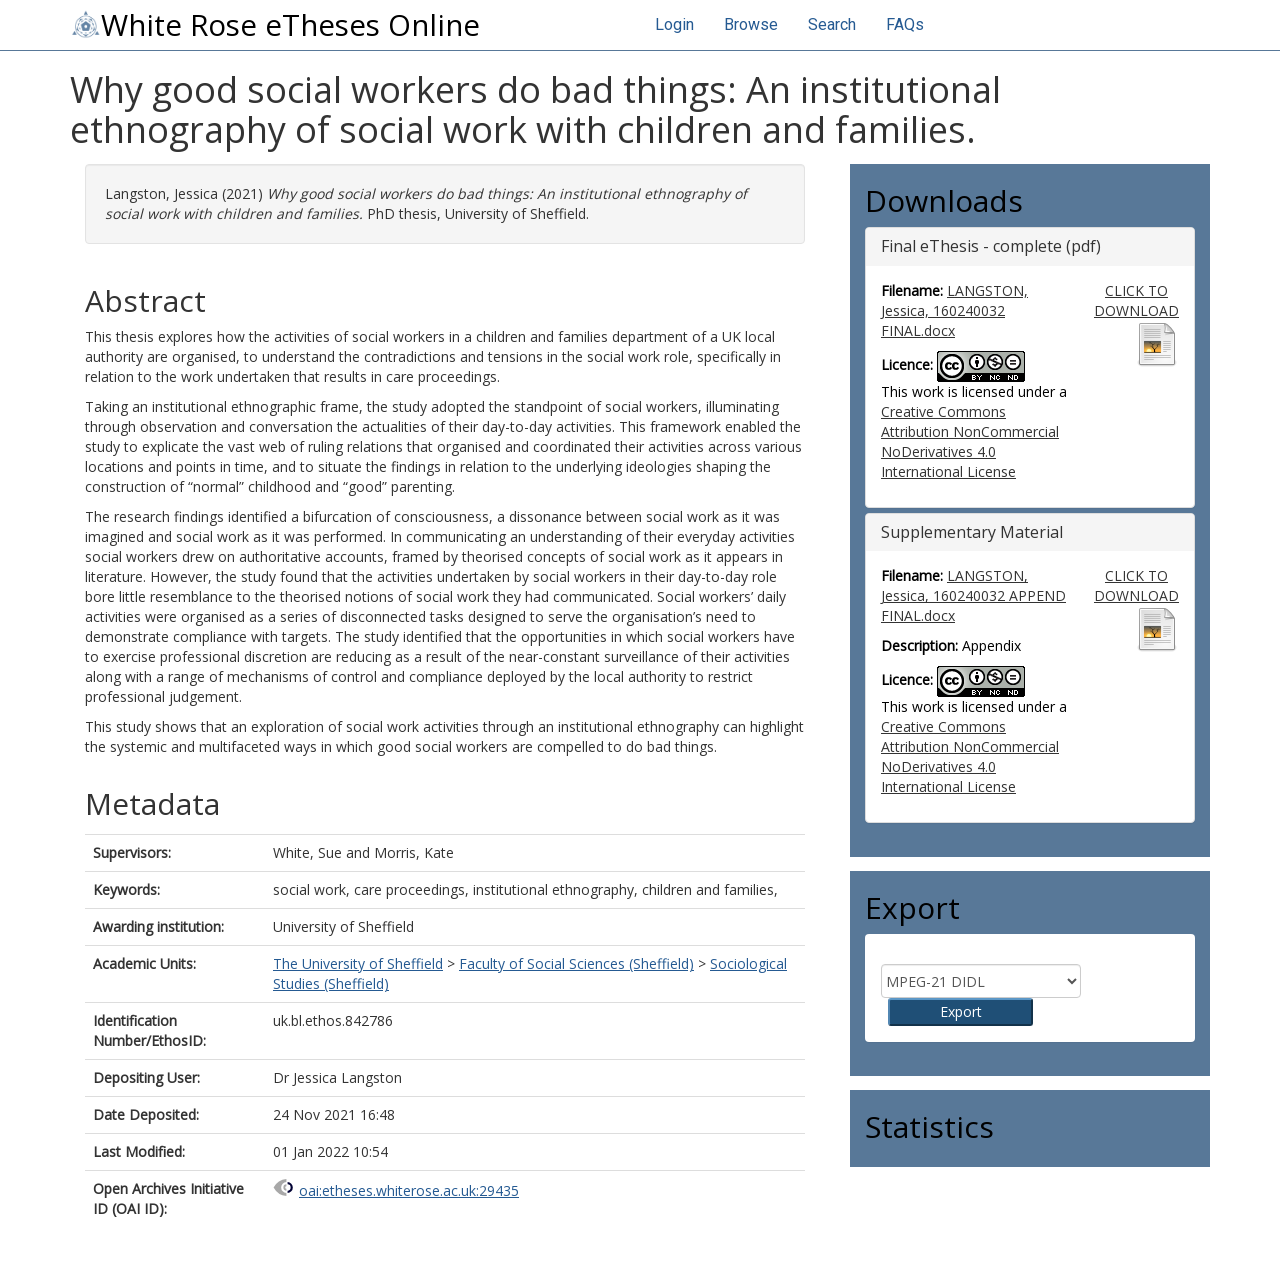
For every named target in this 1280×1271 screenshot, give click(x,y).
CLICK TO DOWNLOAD (1136, 300)
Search (832, 24)
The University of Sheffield (358, 963)
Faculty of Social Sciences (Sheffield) (576, 963)
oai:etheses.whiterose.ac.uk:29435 (409, 1190)
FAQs (905, 24)
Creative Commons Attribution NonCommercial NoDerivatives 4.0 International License (970, 441)
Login (674, 24)
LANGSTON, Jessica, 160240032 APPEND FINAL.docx (973, 595)
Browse (751, 24)
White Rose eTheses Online (275, 25)
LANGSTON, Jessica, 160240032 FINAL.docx (954, 310)
